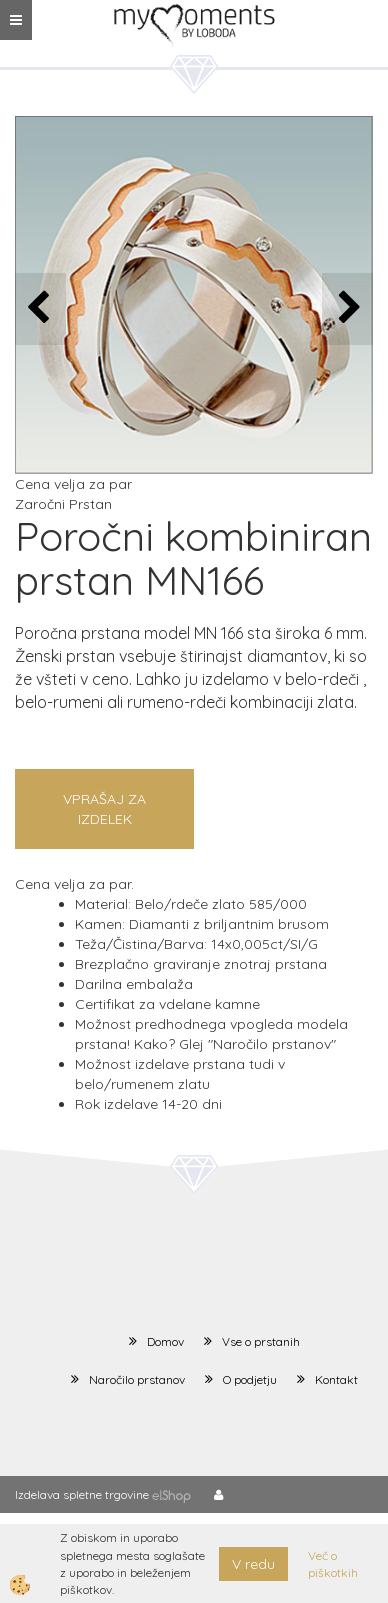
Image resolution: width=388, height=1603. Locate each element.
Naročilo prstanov (137, 1379)
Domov (165, 1341)
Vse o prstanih (261, 1341)
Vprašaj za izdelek (104, 809)
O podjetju (250, 1379)
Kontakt (336, 1379)
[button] (347, 308)
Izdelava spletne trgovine (82, 1494)
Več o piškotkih (333, 1564)
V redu (253, 1564)
